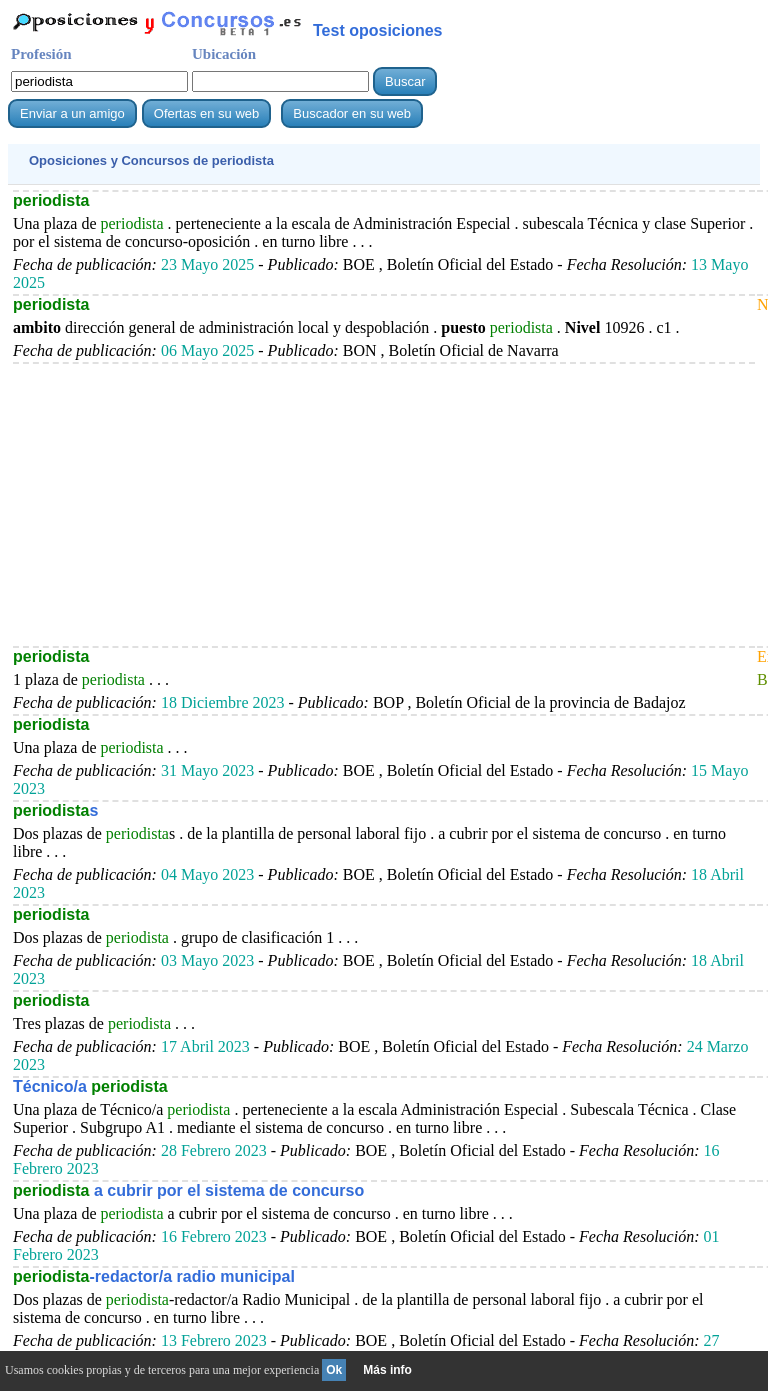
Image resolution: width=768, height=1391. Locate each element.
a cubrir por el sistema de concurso (188, 1190)
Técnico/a (90, 1086)
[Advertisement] (384, 504)
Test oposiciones (378, 30)
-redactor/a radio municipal (154, 1276)
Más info (387, 1370)
